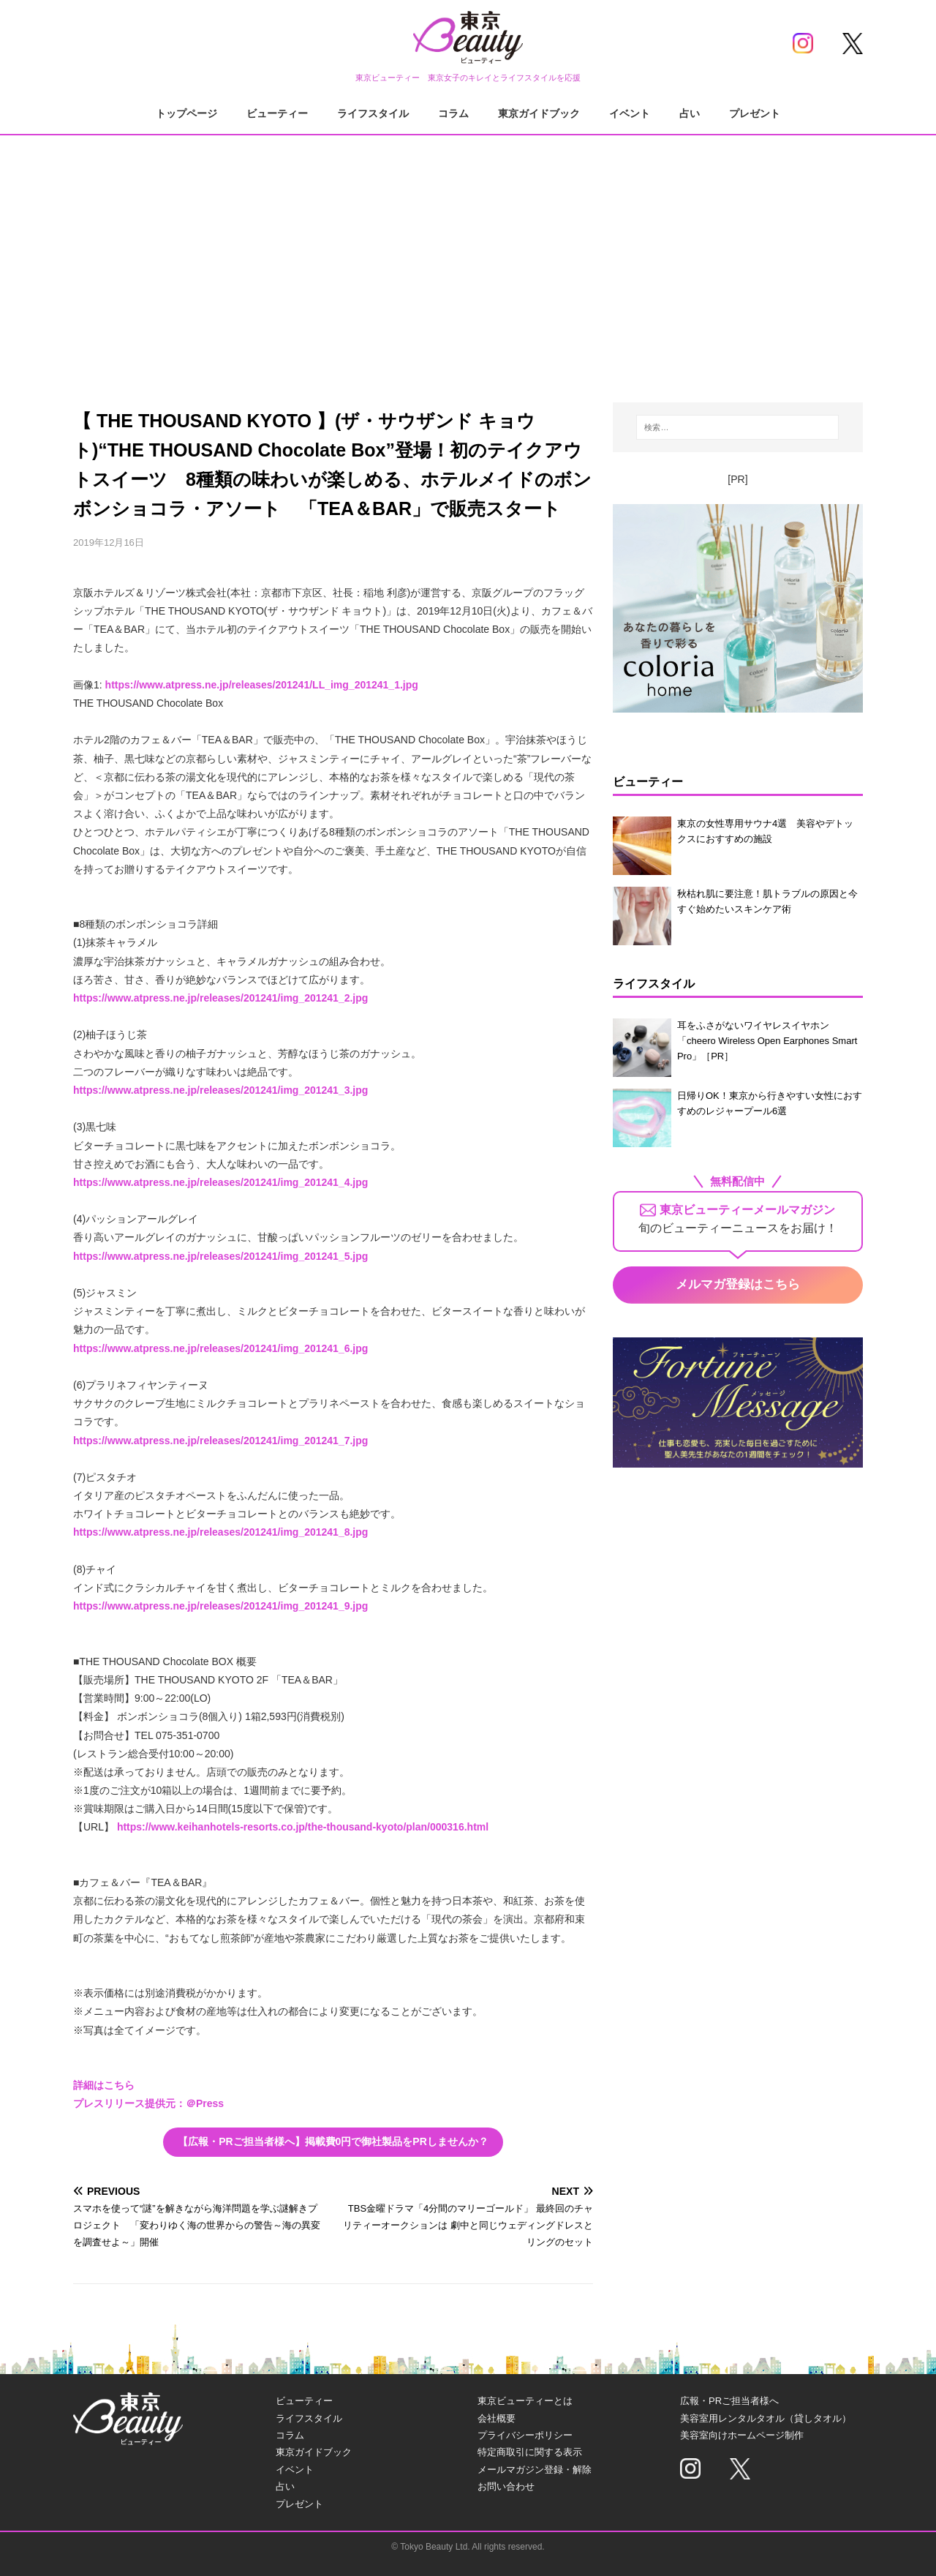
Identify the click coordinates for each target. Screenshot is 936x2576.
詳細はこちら (104, 2085)
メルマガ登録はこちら (738, 1284)
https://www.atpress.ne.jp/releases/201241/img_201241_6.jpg (220, 1348)
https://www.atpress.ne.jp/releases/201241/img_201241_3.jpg (220, 1090)
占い (689, 113)
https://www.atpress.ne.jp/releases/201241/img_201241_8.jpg (220, 1532)
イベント (629, 113)
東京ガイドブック (539, 113)
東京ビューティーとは (525, 2400)
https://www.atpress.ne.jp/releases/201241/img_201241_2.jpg (220, 998)
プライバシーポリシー (525, 2435)
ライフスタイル (373, 113)
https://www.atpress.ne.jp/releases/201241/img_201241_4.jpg (220, 1182)
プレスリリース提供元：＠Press (148, 2103)
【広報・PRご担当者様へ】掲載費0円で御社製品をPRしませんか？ (333, 2141)
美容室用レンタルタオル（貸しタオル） (765, 2418)
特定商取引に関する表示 (530, 2452)
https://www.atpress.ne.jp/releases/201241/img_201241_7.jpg (220, 1440)
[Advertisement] (468, 256)
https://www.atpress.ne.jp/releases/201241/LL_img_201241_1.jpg (261, 685)
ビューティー (277, 113)
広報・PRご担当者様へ (729, 2400)
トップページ (186, 113)
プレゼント (754, 113)
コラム (453, 113)
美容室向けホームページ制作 (742, 2435)
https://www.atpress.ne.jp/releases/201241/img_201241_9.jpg (220, 1606)
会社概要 (497, 2418)
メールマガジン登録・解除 (535, 2469)
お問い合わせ (506, 2486)
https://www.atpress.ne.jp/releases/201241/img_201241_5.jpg (220, 1256)
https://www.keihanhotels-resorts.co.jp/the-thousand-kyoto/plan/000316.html (302, 1827)
